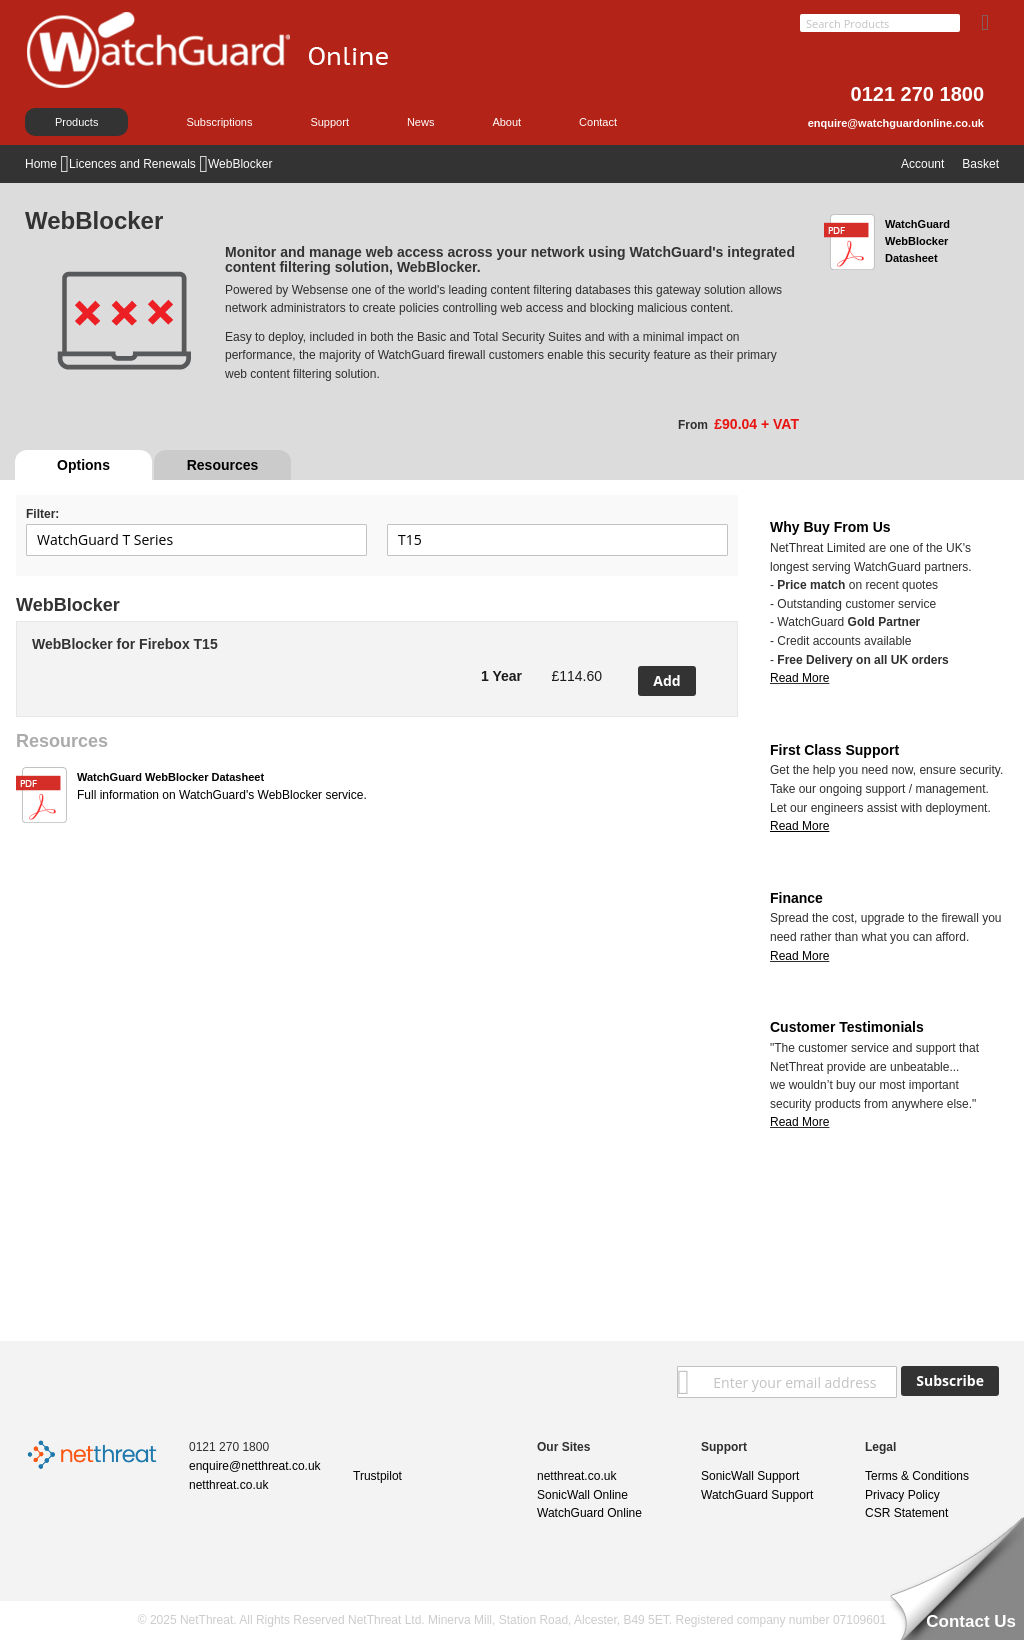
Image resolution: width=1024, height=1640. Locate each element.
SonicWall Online (582, 1495)
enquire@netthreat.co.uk (255, 1466)
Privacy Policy (902, 1495)
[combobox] (880, 23)
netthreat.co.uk (228, 1485)
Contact (598, 122)
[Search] (985, 19)
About (506, 122)
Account (922, 164)
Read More (799, 678)
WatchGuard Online (589, 1513)
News (421, 122)
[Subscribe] (950, 1381)
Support (329, 122)
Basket (980, 164)
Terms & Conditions (917, 1476)
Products (76, 122)
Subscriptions (219, 122)
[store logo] (230, 75)
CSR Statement (906, 1513)
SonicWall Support (750, 1476)
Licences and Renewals (134, 164)
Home (42, 164)
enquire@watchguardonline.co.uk (896, 123)
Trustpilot (377, 1476)
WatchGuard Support (757, 1495)
